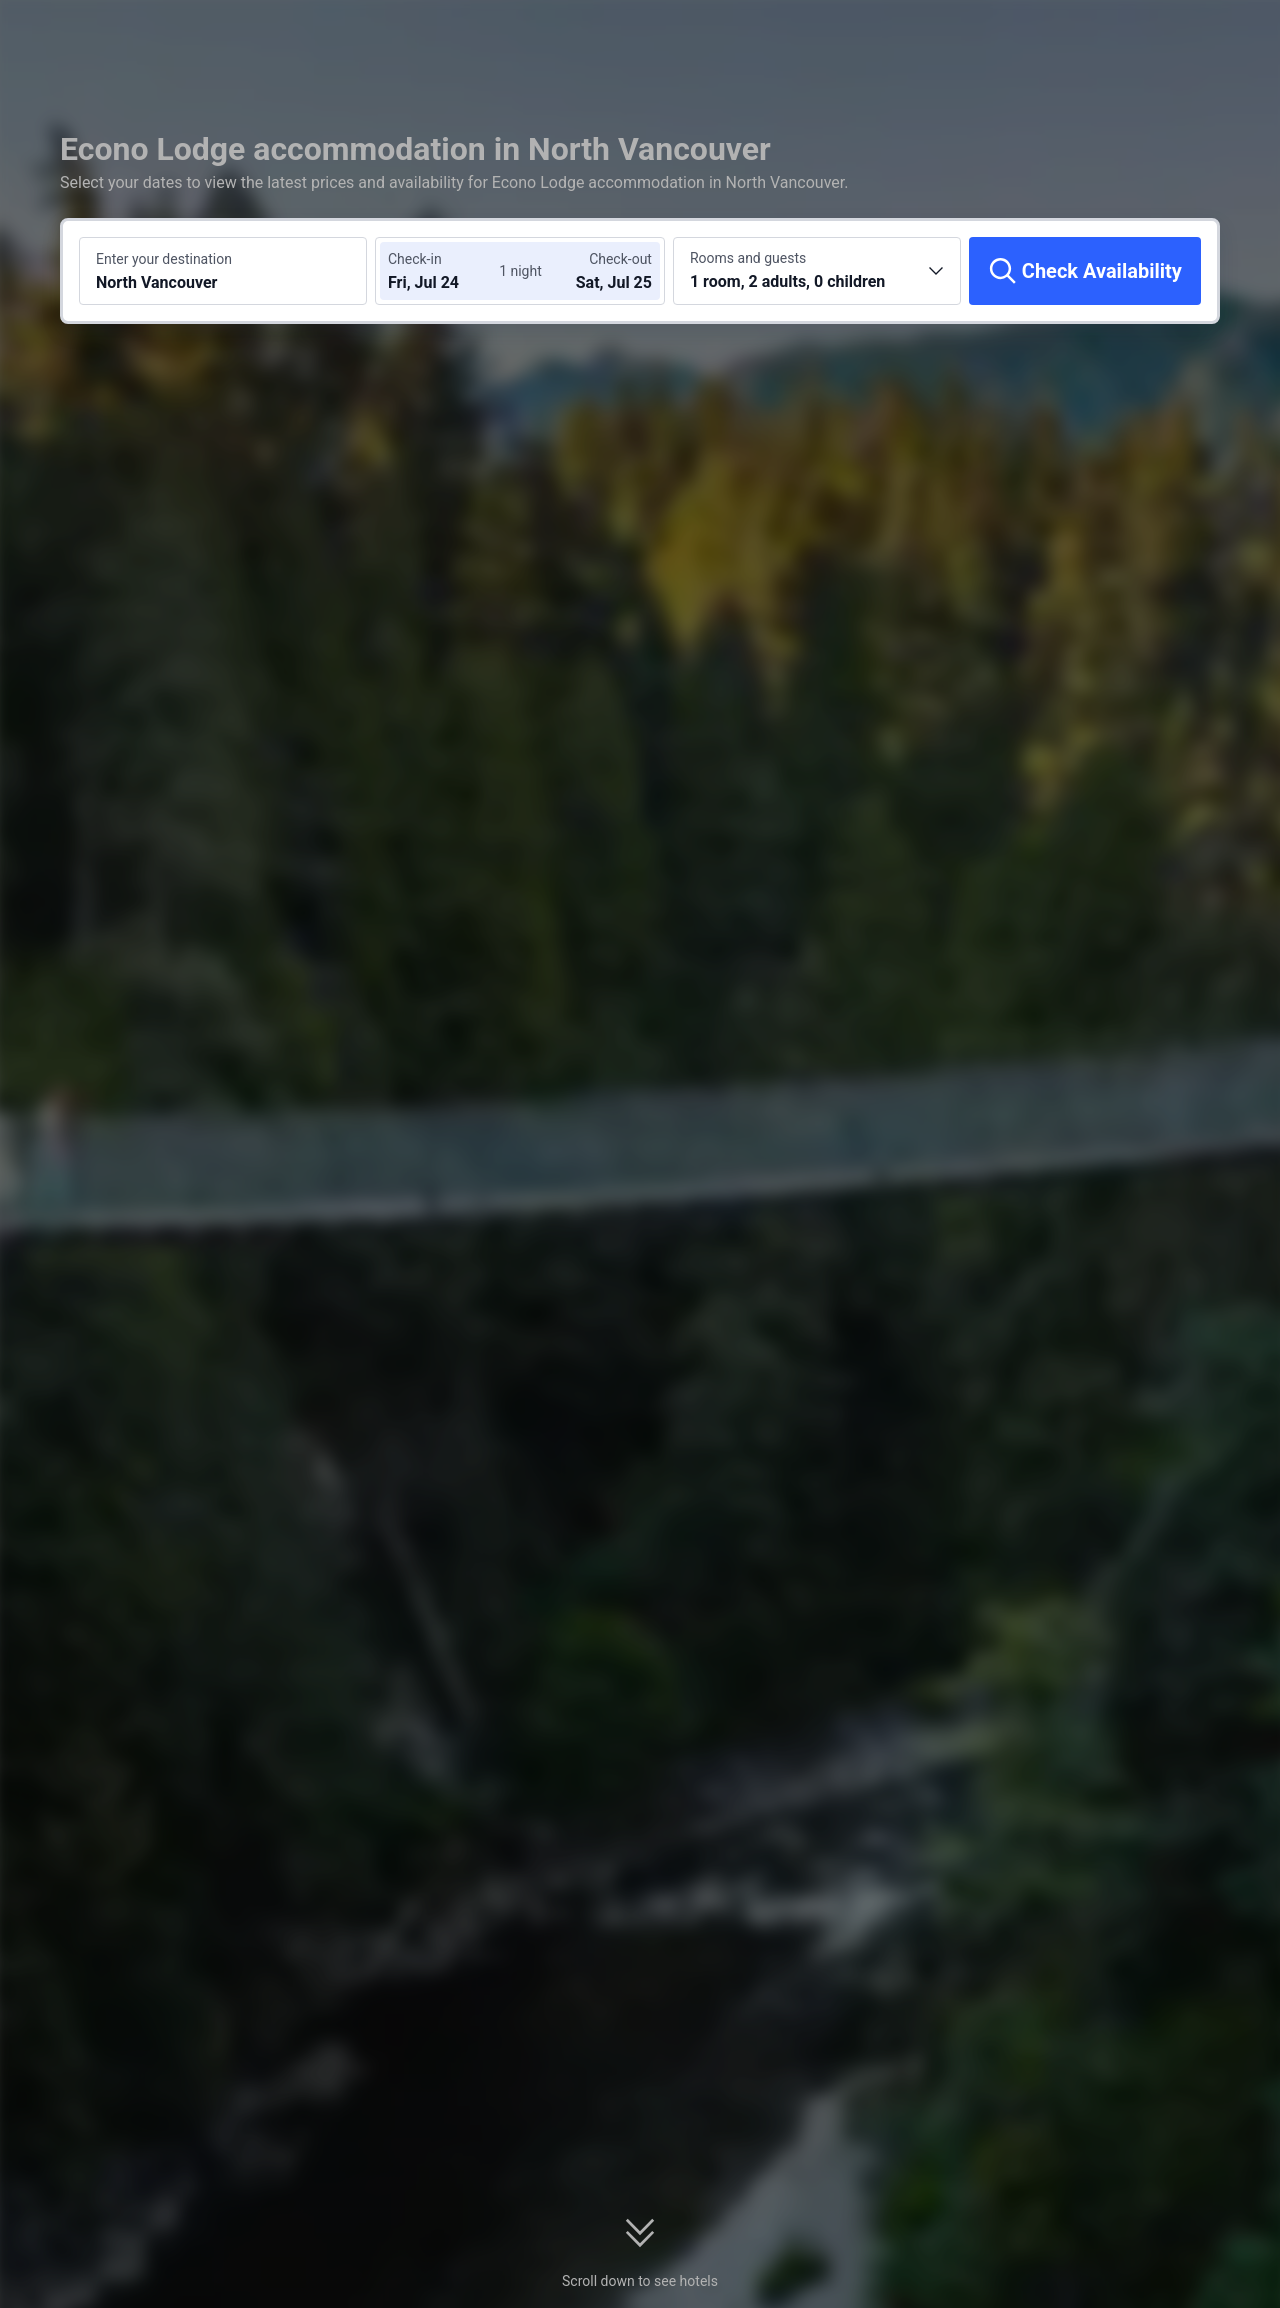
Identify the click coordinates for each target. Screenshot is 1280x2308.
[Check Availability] (1085, 271)
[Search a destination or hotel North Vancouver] (223, 271)
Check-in (415, 259)
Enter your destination (164, 259)
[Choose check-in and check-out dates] (448, 271)
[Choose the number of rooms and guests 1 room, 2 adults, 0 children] (817, 271)
